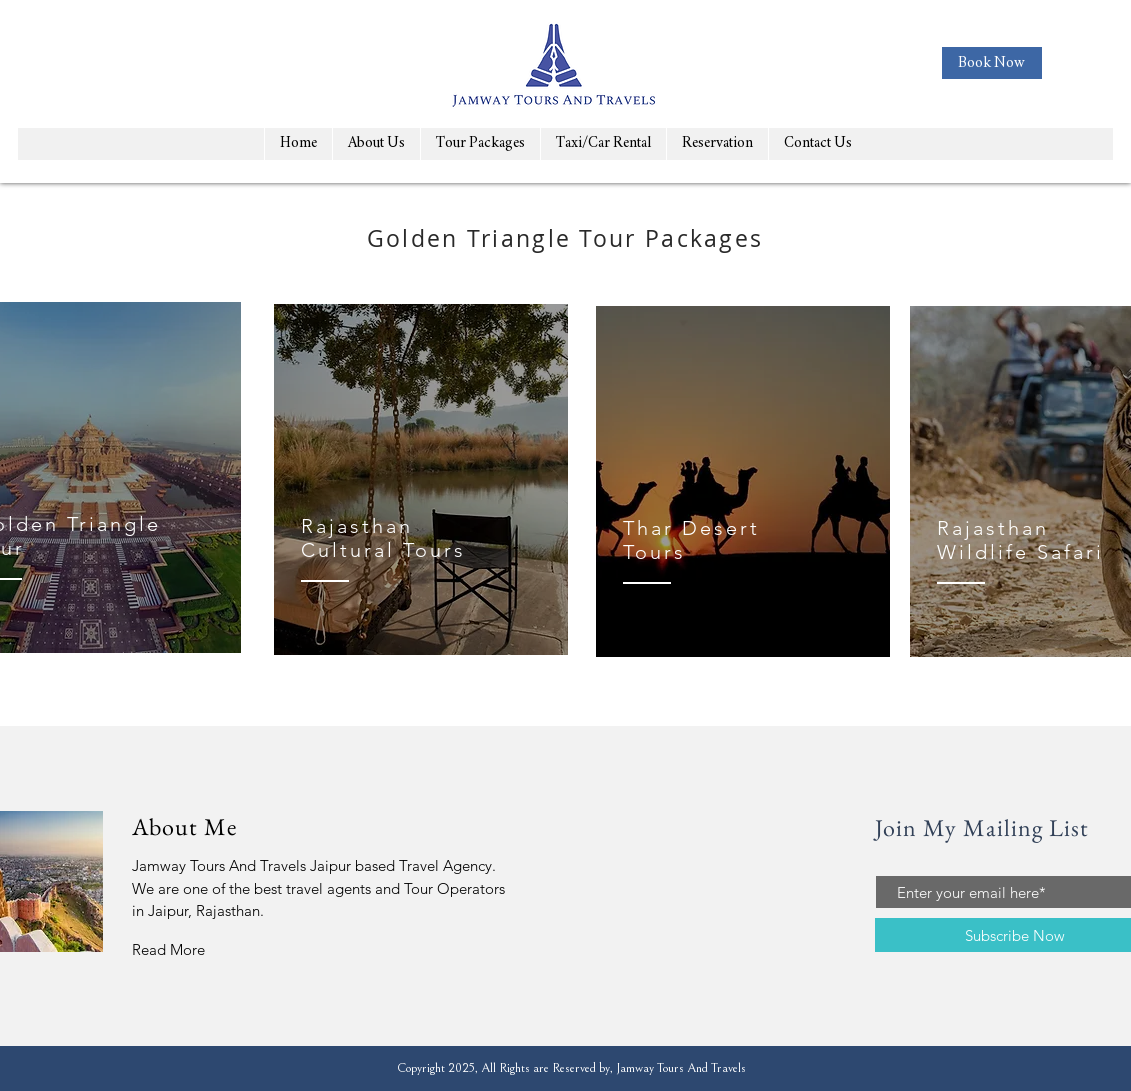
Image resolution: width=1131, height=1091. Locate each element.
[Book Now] (992, 63)
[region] (421, 479)
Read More (168, 949)
